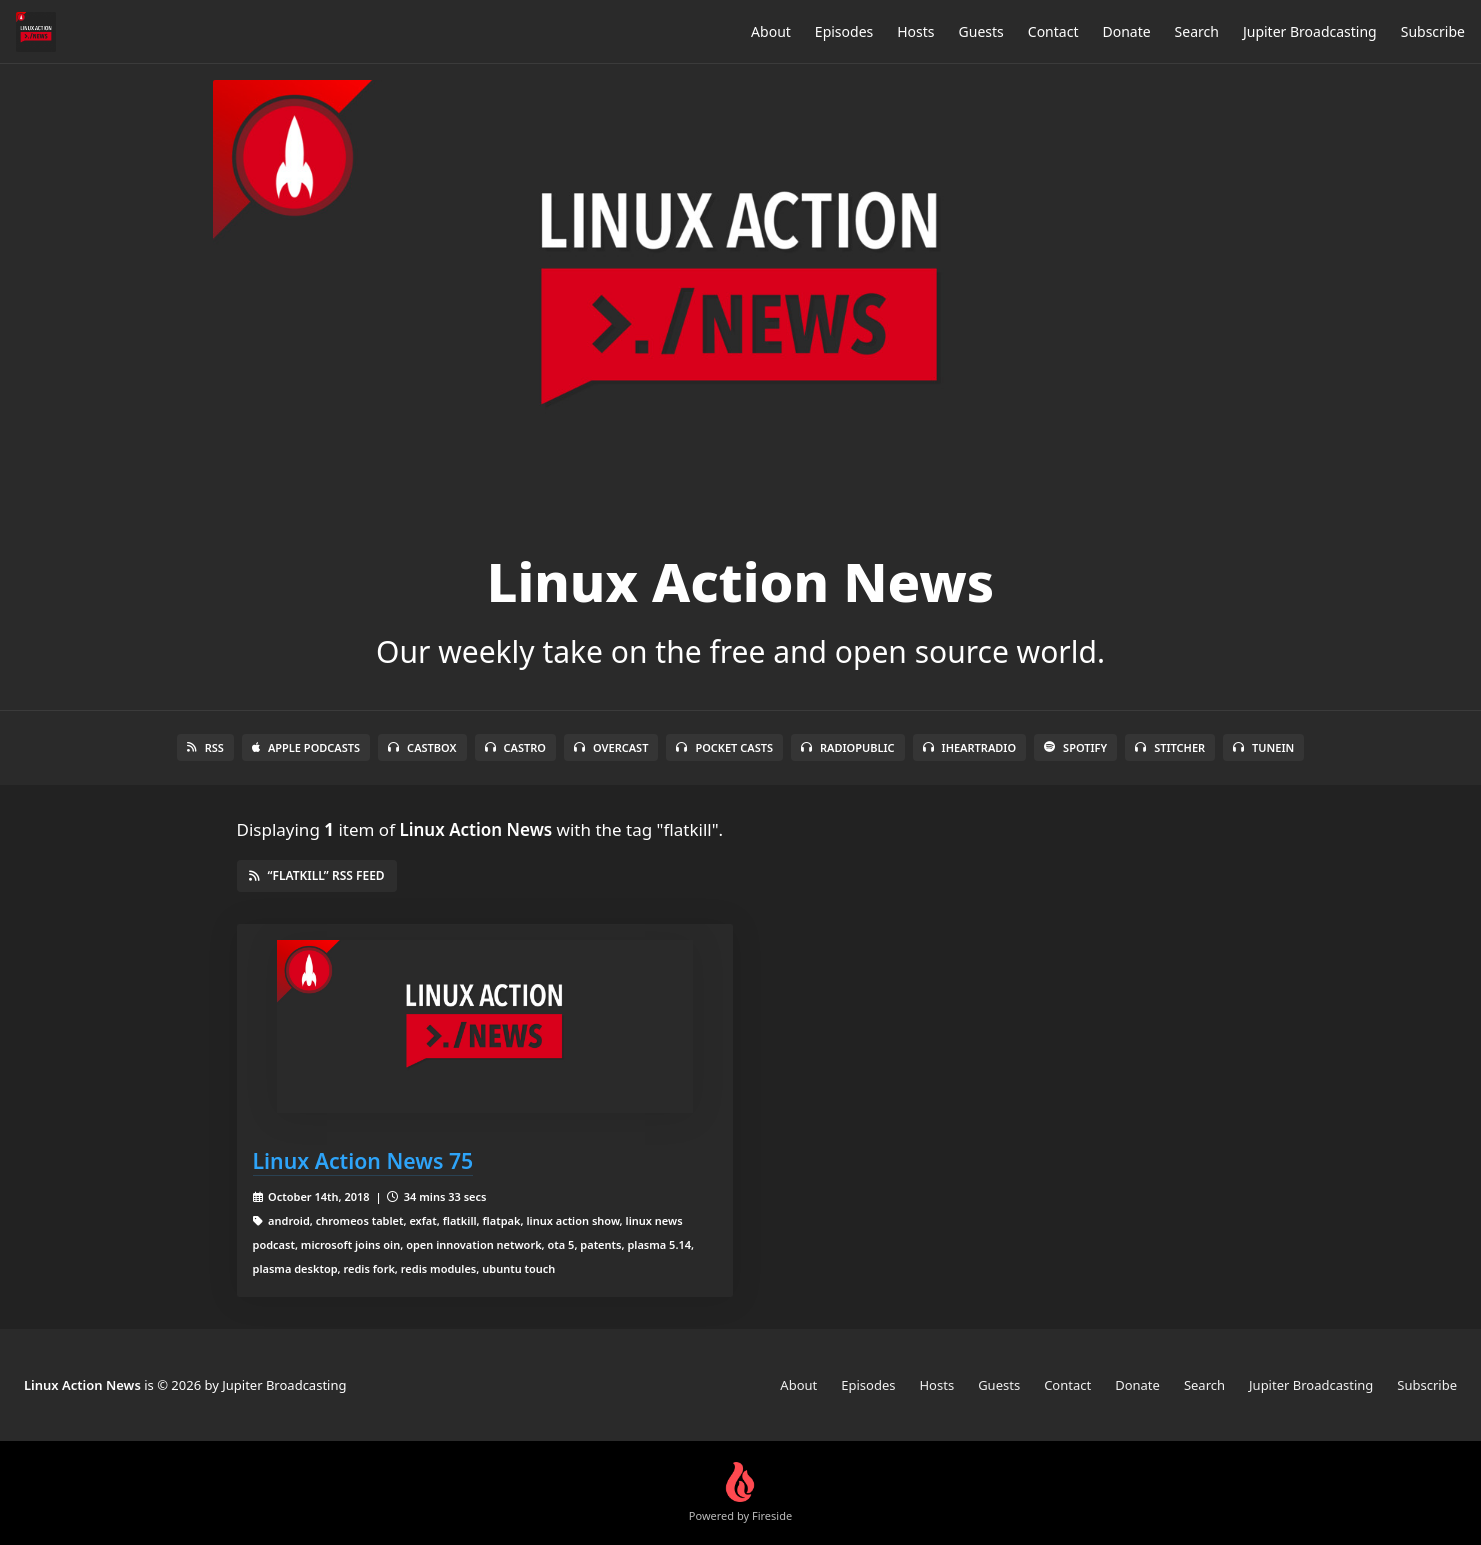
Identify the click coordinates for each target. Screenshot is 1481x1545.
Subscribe (1433, 31)
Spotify (1075, 747)
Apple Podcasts (306, 747)
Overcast (611, 747)
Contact (1053, 31)
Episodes (844, 31)
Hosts (915, 31)
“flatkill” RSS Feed (317, 875)
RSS (205, 747)
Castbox (422, 747)
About (771, 31)
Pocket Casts (724, 747)
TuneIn (1263, 747)
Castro (515, 747)
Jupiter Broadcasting (1310, 31)
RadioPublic (848, 747)
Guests (981, 31)
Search (1197, 31)
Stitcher (1170, 747)
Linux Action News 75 (363, 1160)
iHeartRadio (970, 747)
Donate (1126, 31)
